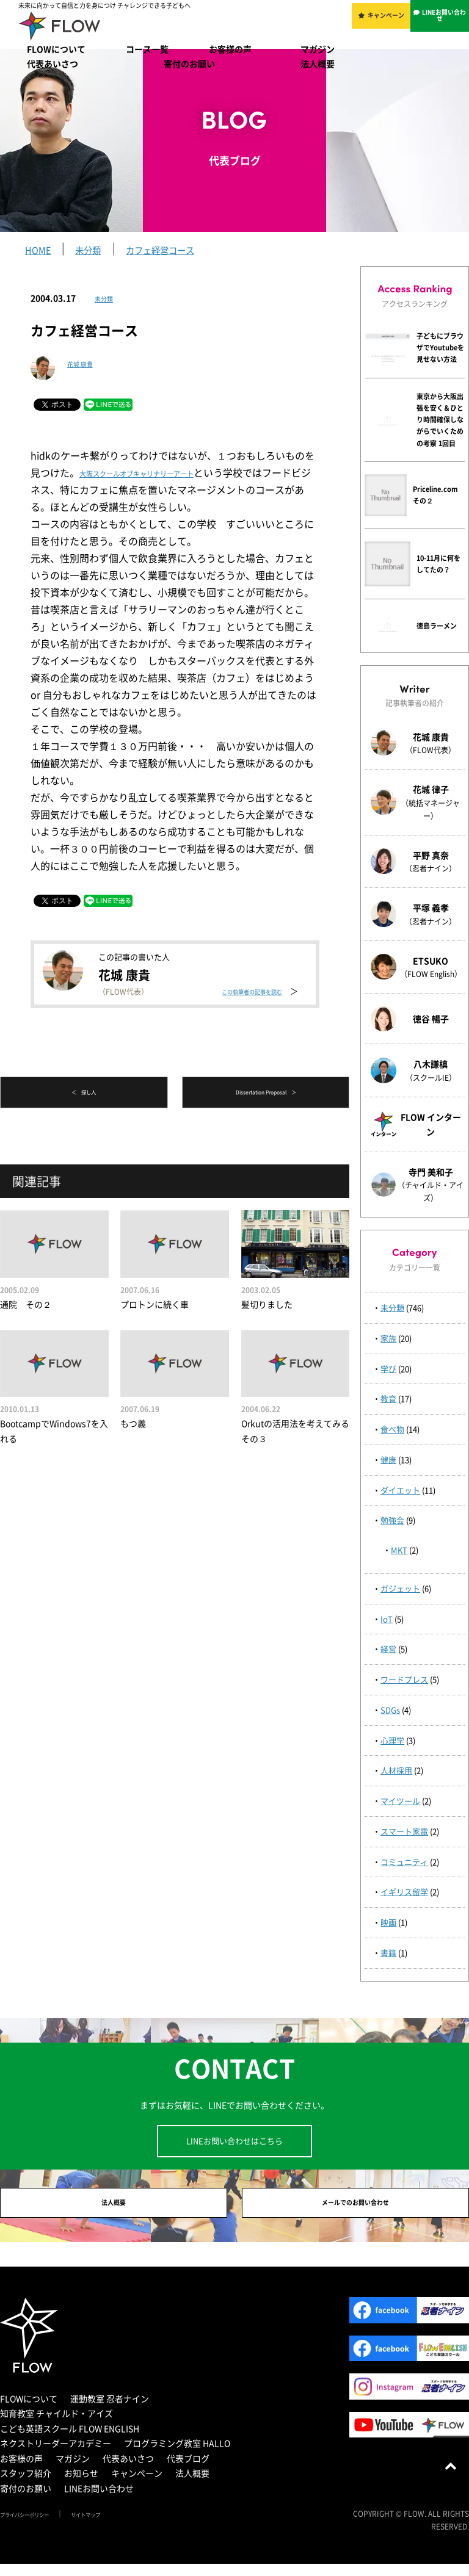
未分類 (107, 298)
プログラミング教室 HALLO (177, 2455)
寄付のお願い (189, 63)
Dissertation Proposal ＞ (265, 1094)
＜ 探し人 (83, 1094)
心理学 (392, 1740)
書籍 (388, 1952)
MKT (399, 1550)
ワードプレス (404, 1679)
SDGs (390, 1710)
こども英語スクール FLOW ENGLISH (69, 2440)
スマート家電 (404, 1831)
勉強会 (392, 1520)
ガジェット (400, 1588)
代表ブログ (188, 2470)
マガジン (317, 49)
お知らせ (81, 2485)
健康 (388, 1459)
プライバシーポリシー (36, 2525)
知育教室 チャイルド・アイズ (56, 2425)
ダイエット (400, 1490)
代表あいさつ (52, 63)
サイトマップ (117, 2525)
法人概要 (317, 63)
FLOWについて (56, 49)
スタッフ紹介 (25, 2485)
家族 (388, 1338)
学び (388, 1368)
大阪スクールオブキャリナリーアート (162, 472)
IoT (386, 1619)
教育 (388, 1398)
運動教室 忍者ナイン (109, 2410)
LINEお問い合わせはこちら (234, 2140)
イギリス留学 (404, 1891)
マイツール (400, 1800)
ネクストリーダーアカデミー (55, 2455)
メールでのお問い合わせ (355, 2209)
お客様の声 (230, 49)
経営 (388, 1648)
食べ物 (392, 1429)
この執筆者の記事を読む (240, 977)
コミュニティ (404, 1861)
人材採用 (396, 1770)
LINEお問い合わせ (446, 23)
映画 (388, 1922)
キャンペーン (388, 23)
